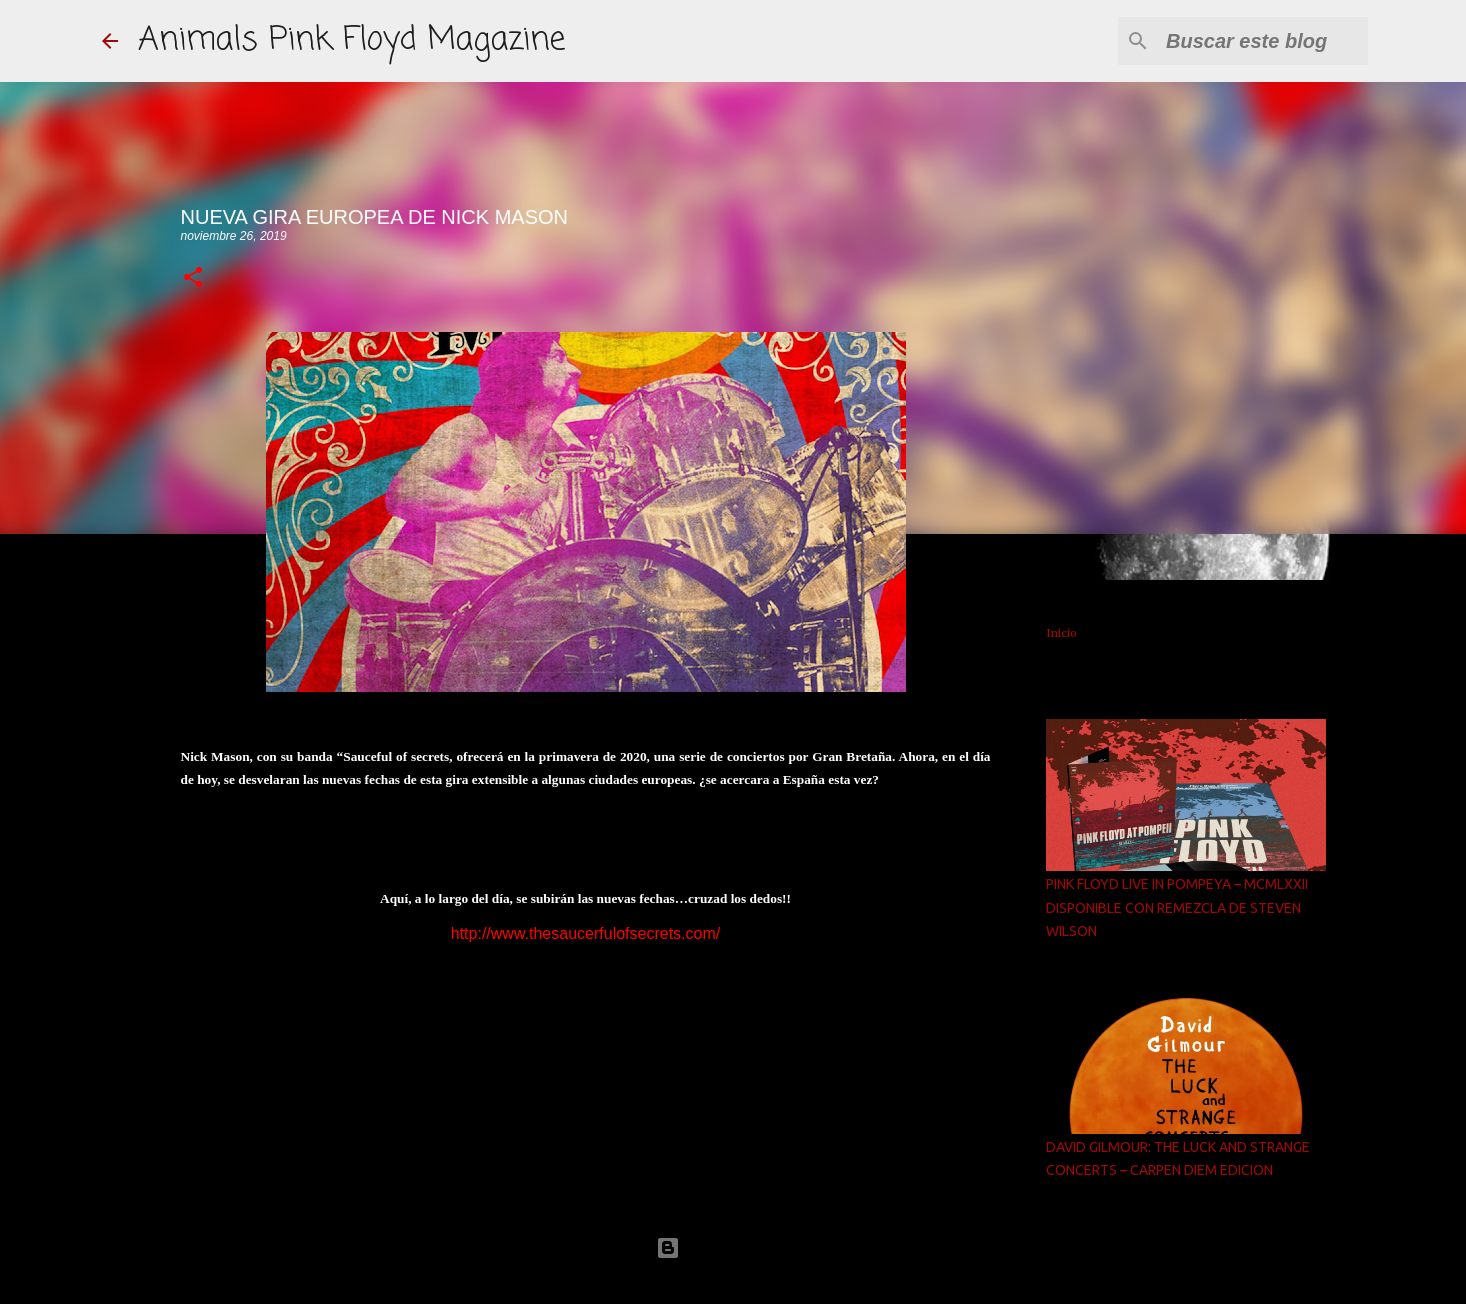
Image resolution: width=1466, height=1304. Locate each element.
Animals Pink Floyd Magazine (351, 40)
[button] (193, 278)
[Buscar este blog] (1263, 41)
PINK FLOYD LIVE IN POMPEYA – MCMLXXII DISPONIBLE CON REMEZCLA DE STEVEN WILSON (1177, 907)
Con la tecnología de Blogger (733, 1247)
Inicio (1061, 633)
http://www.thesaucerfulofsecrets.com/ (585, 933)
